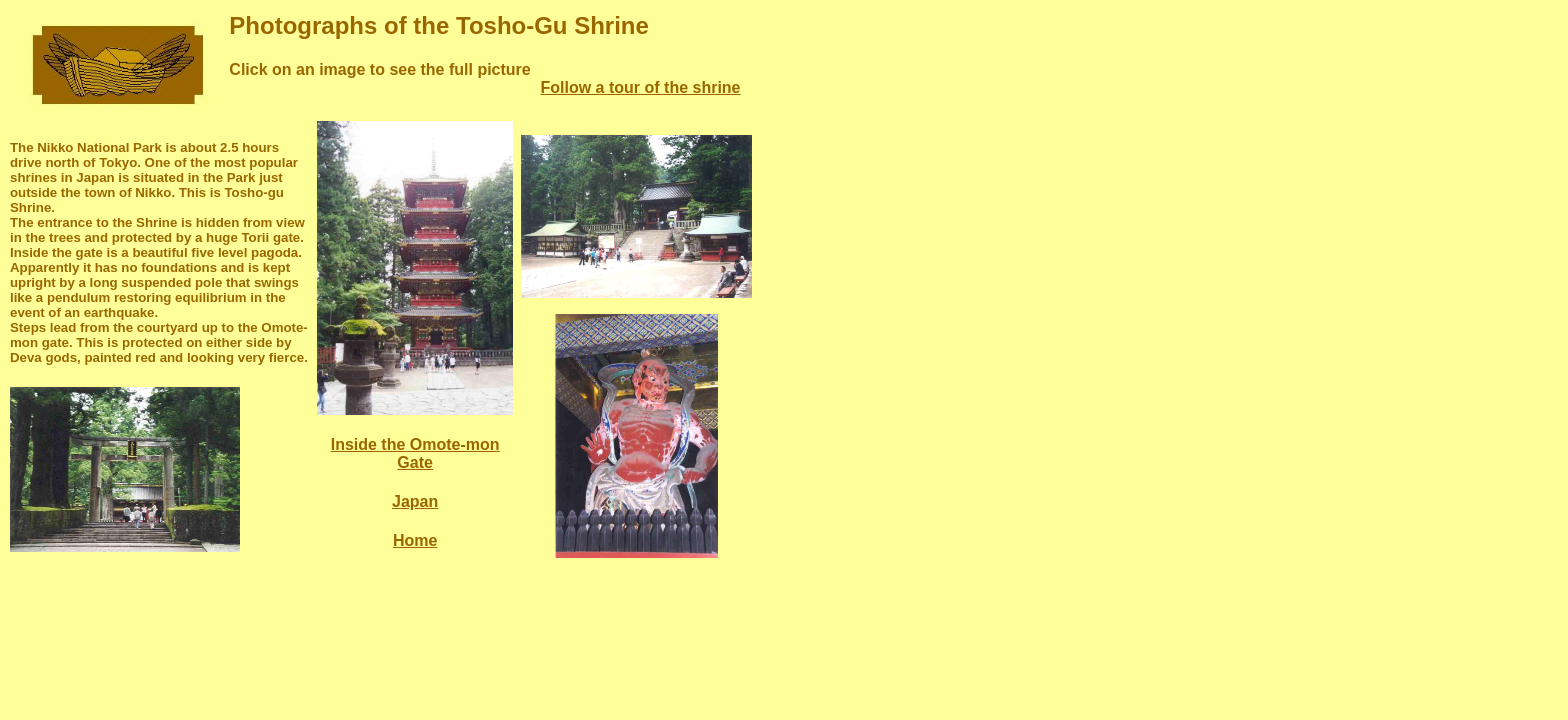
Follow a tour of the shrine (641, 87)
